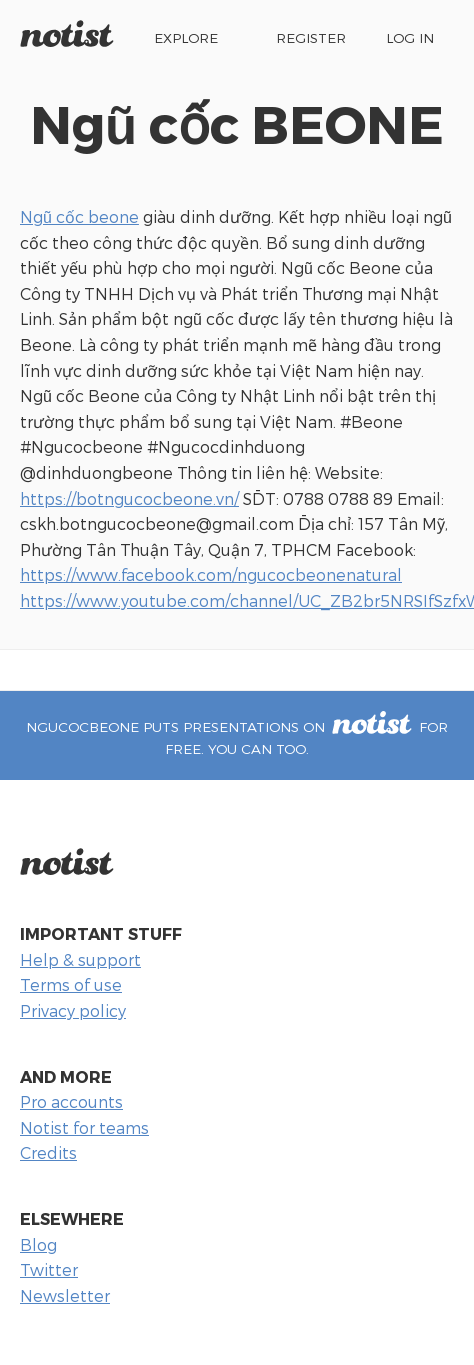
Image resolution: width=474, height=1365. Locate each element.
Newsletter (65, 1295)
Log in (410, 37)
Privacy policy (73, 1010)
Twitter (49, 1269)
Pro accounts (71, 1101)
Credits (48, 1152)
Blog (38, 1244)
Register (311, 37)
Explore (186, 37)
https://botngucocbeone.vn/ (129, 498)
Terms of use (71, 984)
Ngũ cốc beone (79, 216)
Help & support (80, 959)
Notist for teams (84, 1127)
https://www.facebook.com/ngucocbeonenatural (211, 574)
